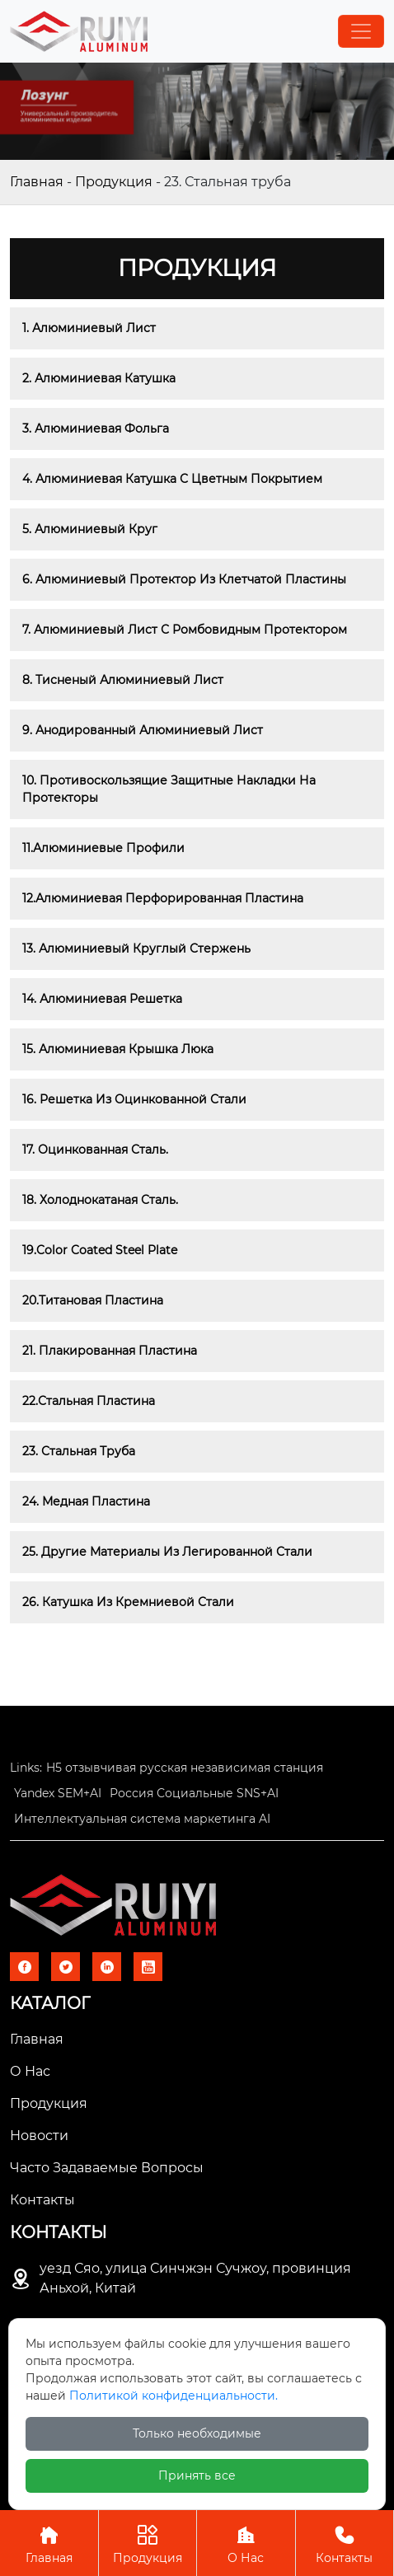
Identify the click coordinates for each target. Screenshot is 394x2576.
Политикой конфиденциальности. (173, 2395)
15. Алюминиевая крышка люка (117, 1049)
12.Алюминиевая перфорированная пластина (162, 898)
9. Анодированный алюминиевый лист (142, 730)
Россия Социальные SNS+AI (194, 1793)
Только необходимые (197, 2433)
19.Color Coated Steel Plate (99, 1250)
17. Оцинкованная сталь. (95, 1149)
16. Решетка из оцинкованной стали (134, 1099)
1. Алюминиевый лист (89, 328)
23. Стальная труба (78, 1451)
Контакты (345, 2542)
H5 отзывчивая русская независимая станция (184, 1767)
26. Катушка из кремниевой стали (128, 1602)
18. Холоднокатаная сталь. (100, 1199)
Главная (36, 182)
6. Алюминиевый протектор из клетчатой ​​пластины (184, 579)
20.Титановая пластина (92, 1300)
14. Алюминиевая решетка (102, 998)
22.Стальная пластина (88, 1400)
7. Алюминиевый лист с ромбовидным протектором (184, 629)
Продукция (113, 182)
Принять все (197, 2475)
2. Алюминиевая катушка (99, 378)
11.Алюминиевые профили (103, 848)
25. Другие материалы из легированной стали (167, 1551)
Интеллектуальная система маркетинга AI (142, 1818)
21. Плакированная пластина (109, 1350)
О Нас (246, 2542)
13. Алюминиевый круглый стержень (136, 948)
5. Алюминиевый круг (89, 529)
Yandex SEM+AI (57, 1793)
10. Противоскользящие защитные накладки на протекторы (170, 789)
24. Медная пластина (86, 1501)
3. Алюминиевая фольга (95, 428)
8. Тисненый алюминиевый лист (122, 679)
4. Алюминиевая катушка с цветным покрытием (172, 478)
